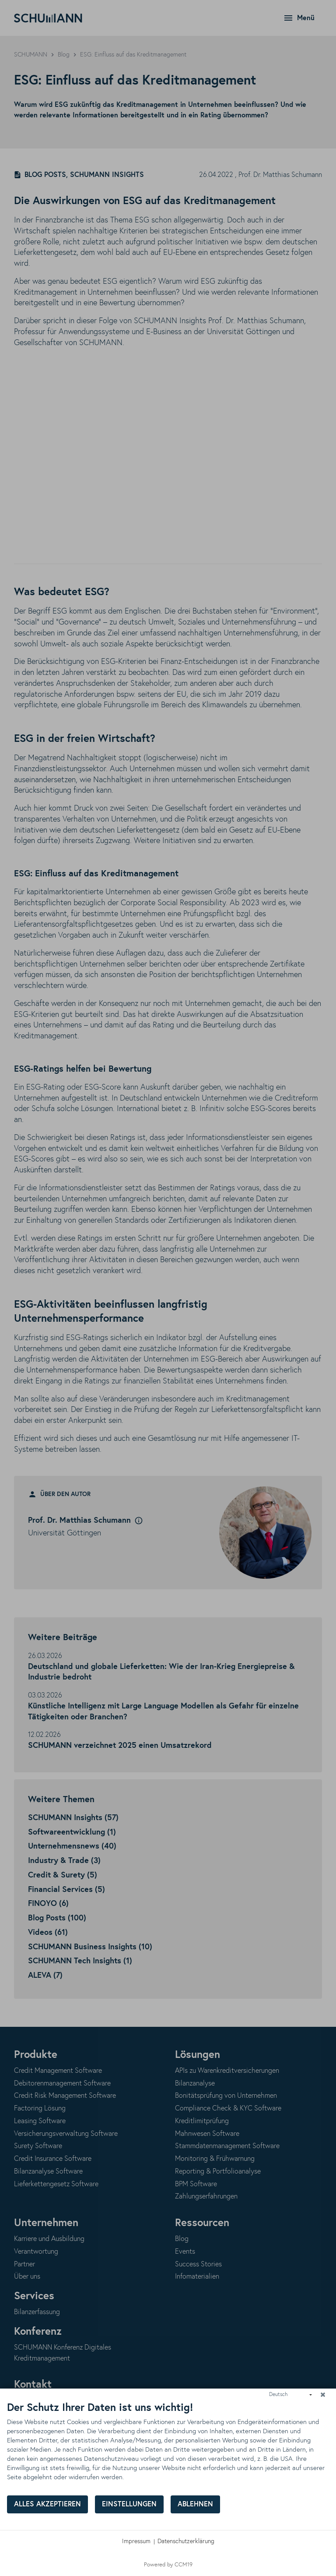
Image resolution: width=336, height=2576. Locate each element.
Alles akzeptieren (47, 2504)
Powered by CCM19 (168, 2565)
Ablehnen (195, 2504)
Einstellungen (129, 2504)
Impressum (136, 2541)
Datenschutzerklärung (186, 2541)
